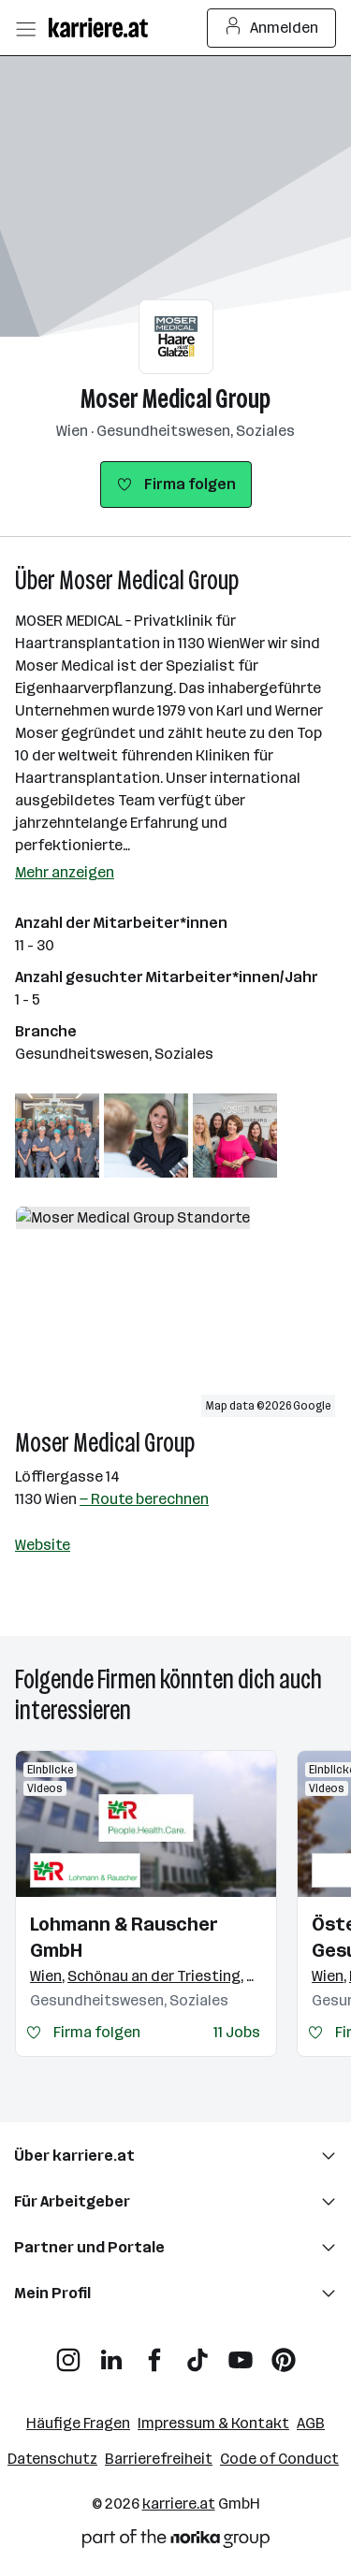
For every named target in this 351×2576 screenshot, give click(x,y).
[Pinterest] (283, 2353)
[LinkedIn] (111, 2353)
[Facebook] (154, 2353)
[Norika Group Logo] (176, 2541)
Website (42, 1545)
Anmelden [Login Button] (272, 28)
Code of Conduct (279, 2458)
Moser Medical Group (175, 399)
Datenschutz (52, 2458)
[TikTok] (197, 2353)
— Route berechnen (144, 1499)
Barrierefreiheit (158, 2458)
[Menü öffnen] (25, 28)
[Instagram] (68, 2353)
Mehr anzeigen (64, 872)
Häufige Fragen (78, 2423)
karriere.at (178, 2503)
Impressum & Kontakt (213, 2423)
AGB (311, 2423)
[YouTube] (240, 2353)
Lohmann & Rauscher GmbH (124, 1937)
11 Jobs (236, 2032)
